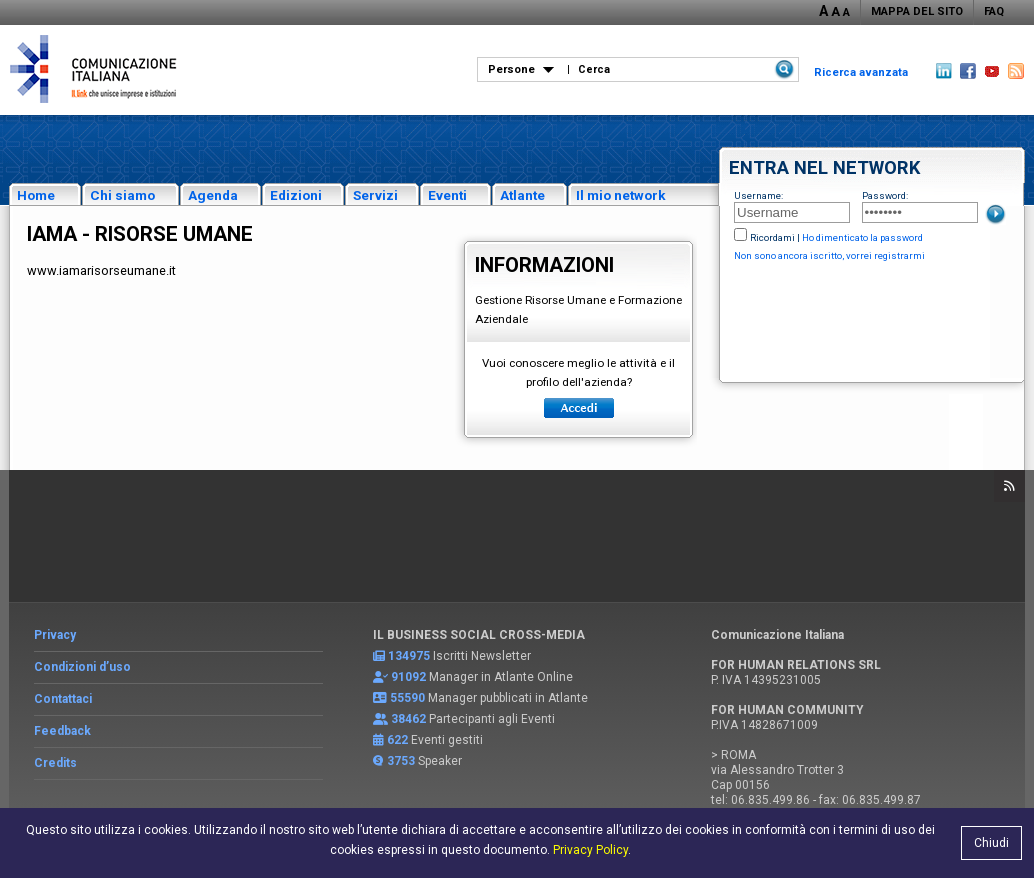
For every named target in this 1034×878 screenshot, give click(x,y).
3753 (401, 761)
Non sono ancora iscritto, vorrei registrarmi (829, 255)
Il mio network (621, 195)
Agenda (213, 195)
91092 (408, 677)
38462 (408, 719)
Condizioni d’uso (82, 667)
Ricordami (772, 237)
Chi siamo (122, 195)
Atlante (522, 195)
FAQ (994, 11)
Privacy (55, 635)
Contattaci (63, 699)
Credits (55, 763)
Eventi (447, 195)
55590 (407, 698)
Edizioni (296, 195)
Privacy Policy (590, 850)
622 (397, 740)
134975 (409, 656)
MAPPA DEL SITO (917, 11)
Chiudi (991, 843)
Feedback (62, 731)
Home (36, 195)
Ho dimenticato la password (862, 237)
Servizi (375, 195)
